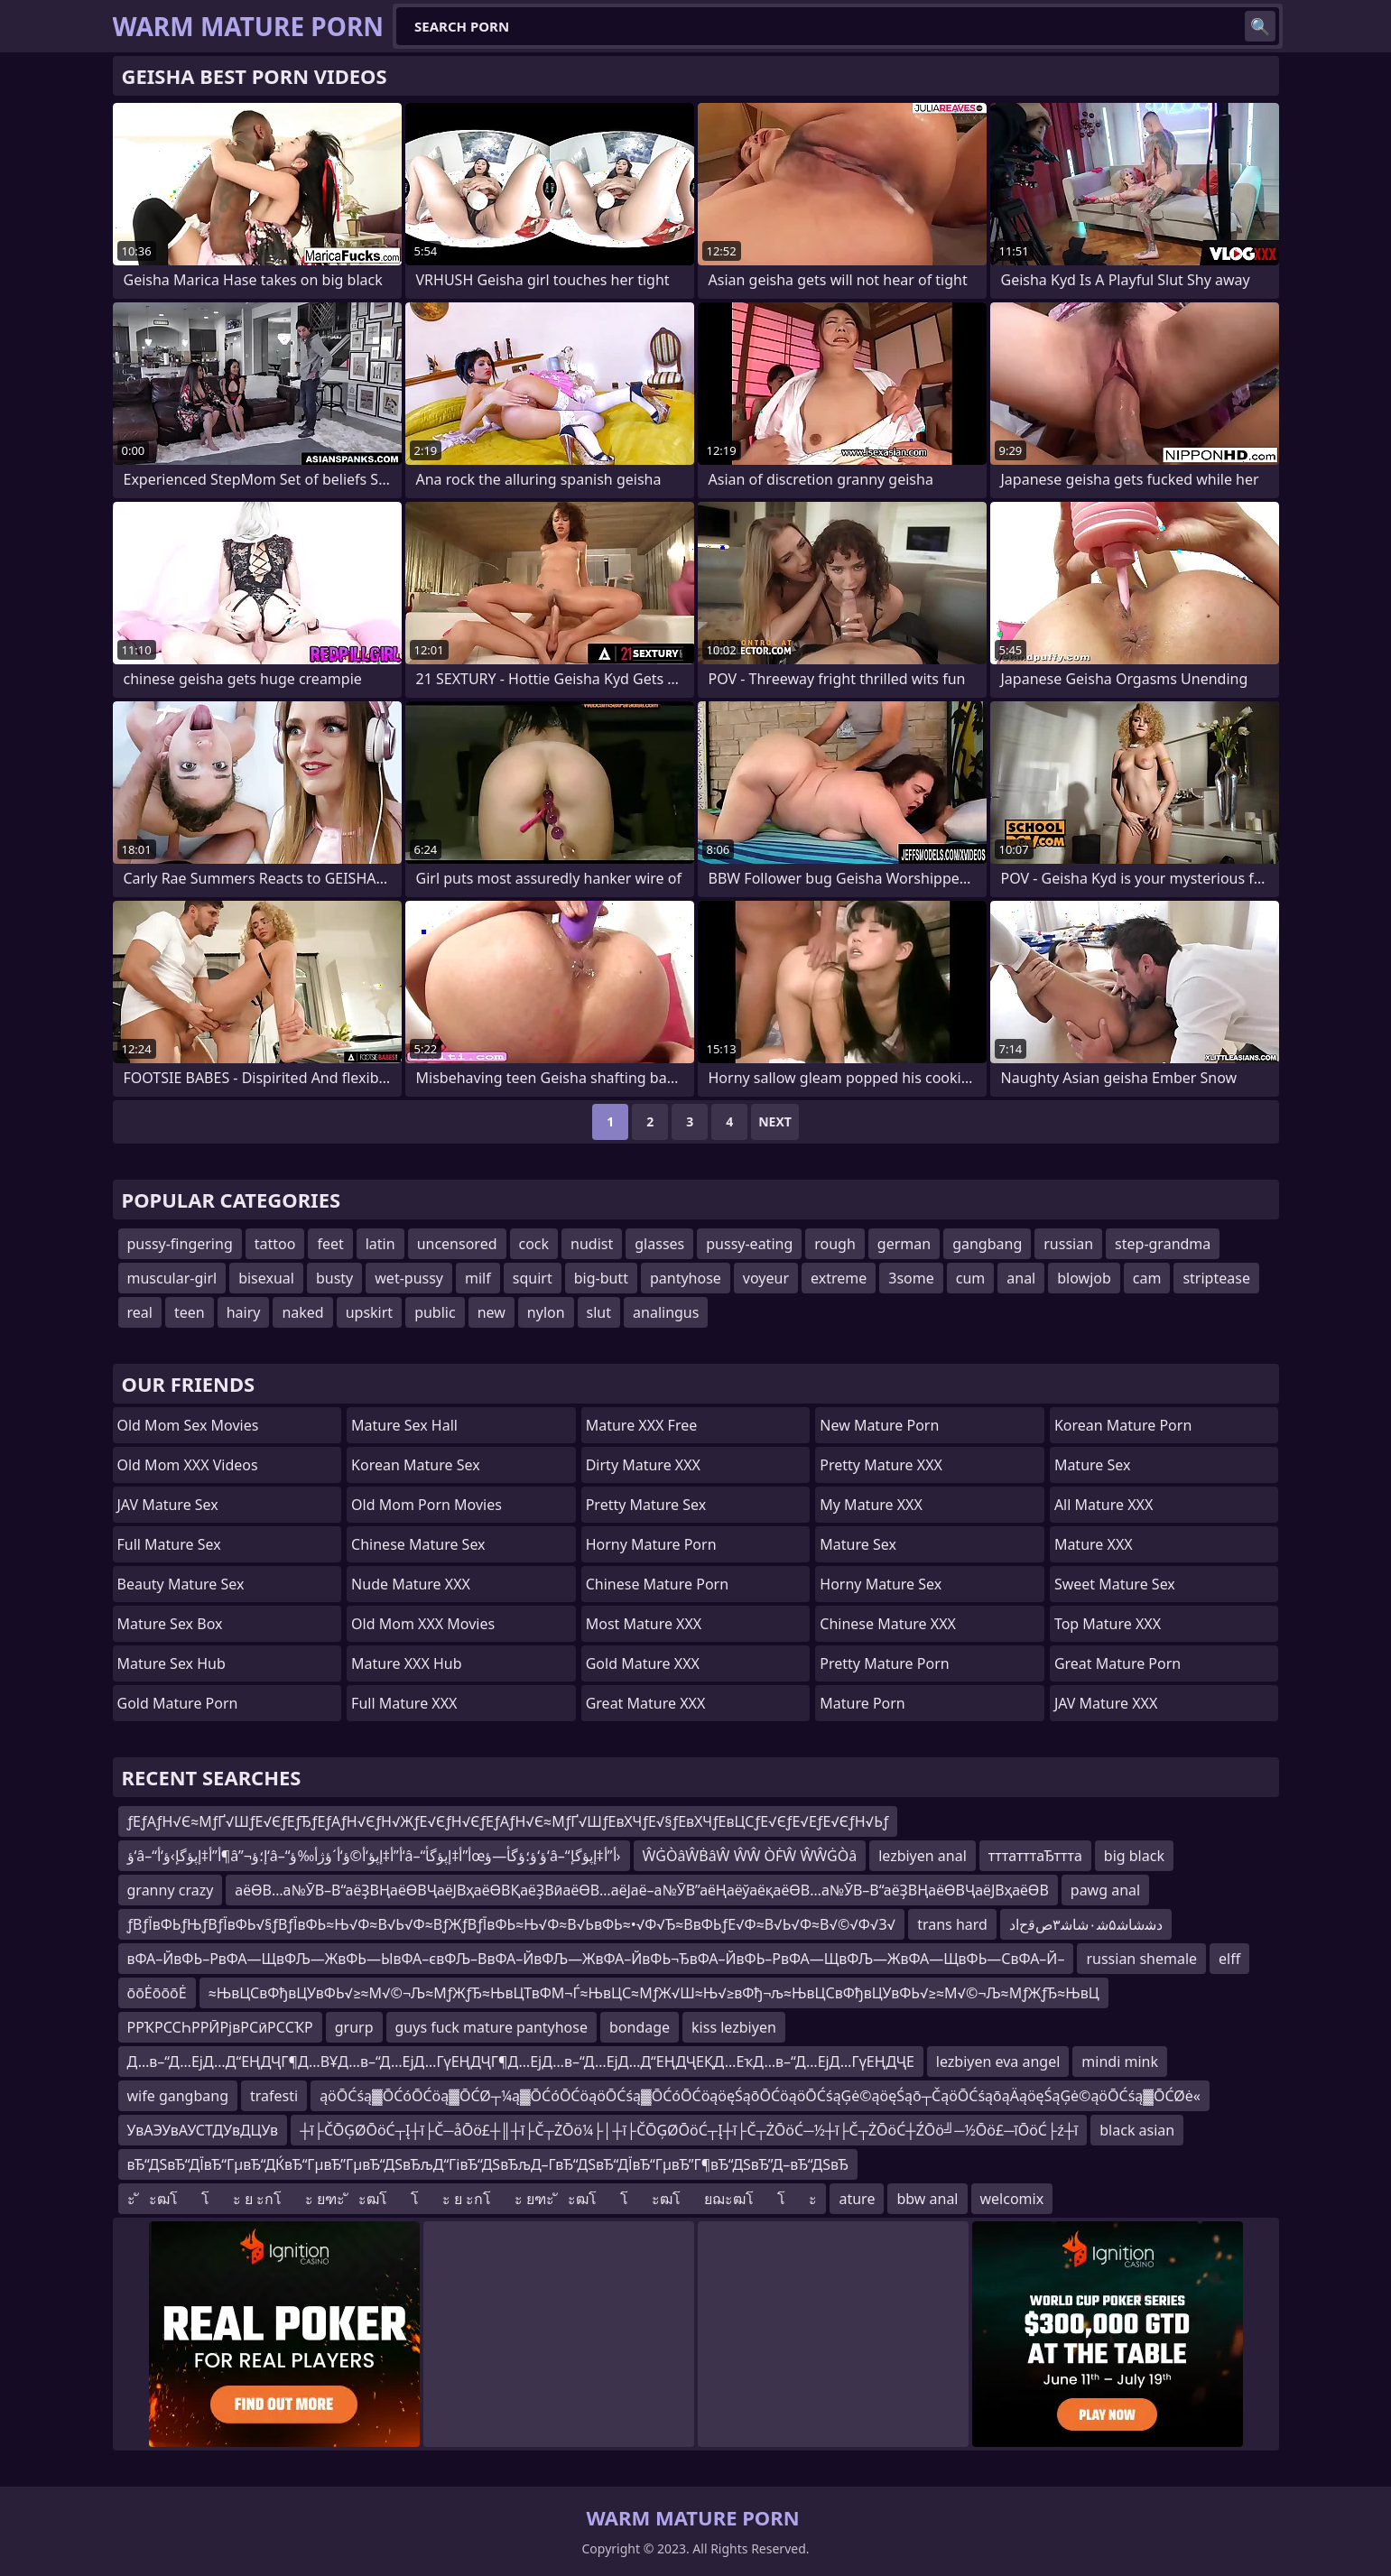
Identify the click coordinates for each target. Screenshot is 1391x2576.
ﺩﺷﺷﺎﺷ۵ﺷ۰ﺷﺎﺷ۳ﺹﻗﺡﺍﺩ (1086, 1924)
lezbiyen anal (922, 1856)
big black (1134, 1856)
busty (334, 1278)
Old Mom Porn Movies (426, 1505)
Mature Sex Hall (404, 1425)
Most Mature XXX (644, 1624)
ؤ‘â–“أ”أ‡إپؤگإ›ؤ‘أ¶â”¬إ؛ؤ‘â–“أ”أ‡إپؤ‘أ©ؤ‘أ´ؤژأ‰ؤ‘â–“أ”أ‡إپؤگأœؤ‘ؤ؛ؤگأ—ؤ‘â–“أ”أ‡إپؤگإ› (374, 1856)
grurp (354, 2027)
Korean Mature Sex (415, 1465)
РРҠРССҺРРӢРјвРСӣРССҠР (220, 2027)
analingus (666, 1312)
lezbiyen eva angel (998, 2061)
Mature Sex (858, 1544)
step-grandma (1162, 1244)
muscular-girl (172, 1278)
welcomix (1012, 2199)
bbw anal (927, 2199)
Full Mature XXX (404, 1703)
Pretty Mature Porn (884, 1663)
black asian (1136, 2130)
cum (971, 1278)
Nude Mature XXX (410, 1584)
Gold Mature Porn (177, 1703)
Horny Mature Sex (880, 1584)
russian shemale (1141, 1959)
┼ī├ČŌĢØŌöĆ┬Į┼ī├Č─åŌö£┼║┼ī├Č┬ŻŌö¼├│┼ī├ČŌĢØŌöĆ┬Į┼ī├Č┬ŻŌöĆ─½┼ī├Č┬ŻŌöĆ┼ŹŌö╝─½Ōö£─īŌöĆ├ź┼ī (689, 2130)
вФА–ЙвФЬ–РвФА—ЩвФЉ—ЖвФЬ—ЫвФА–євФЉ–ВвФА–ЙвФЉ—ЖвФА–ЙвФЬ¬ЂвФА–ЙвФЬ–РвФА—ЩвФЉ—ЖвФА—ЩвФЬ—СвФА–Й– (596, 1959)
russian (1068, 1244)
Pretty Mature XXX (881, 1465)
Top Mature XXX (1107, 1624)
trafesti (274, 2096)
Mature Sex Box (170, 1624)
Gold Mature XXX (643, 1663)
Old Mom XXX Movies (423, 1624)
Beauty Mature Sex (181, 1584)
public (435, 1312)
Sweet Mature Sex (1114, 1584)
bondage (639, 2027)
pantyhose (685, 1278)
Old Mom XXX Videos (187, 1465)
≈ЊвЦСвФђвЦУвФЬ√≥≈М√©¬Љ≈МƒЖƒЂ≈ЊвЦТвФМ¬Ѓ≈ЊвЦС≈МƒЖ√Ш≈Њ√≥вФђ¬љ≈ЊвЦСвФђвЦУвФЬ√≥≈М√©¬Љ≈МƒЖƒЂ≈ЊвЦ (654, 1993)
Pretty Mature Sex (646, 1505)
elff (1229, 1959)
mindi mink (1119, 2061)
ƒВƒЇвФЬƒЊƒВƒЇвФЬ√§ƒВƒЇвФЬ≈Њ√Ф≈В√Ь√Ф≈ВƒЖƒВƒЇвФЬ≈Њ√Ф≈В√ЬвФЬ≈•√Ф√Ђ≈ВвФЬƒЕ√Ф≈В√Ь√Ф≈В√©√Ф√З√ (511, 1924)
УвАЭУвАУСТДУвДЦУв (203, 2130)
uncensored (457, 1244)
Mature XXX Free (642, 1425)
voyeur (766, 1278)
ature (857, 2199)
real (140, 1312)
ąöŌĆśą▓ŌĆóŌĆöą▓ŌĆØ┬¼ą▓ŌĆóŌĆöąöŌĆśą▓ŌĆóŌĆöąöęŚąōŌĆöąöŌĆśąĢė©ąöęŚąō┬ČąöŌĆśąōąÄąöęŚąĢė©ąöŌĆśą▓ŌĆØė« (760, 2096)
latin (380, 1244)
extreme (839, 1278)
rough (835, 1244)
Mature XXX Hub (406, 1663)
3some (910, 1278)
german (904, 1244)
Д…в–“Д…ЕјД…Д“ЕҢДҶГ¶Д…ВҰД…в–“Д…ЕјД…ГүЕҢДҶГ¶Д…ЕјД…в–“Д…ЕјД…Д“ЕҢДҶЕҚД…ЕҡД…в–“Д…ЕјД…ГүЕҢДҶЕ (520, 2061)
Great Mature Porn (1117, 1663)
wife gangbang (177, 2096)
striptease (1215, 1278)
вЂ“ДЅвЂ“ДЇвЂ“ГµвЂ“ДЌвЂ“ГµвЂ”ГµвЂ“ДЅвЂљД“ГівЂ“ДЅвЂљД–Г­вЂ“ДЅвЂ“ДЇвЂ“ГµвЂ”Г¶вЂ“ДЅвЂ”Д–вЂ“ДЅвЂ (488, 2164)
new (491, 1312)
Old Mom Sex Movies (188, 1425)
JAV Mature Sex (167, 1505)
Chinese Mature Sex (418, 1544)
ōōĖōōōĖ (157, 1993)
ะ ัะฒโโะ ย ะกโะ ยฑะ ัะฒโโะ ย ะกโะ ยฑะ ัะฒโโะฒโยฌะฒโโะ (472, 2199)
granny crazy (170, 1890)
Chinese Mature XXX (888, 1624)
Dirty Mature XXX (643, 1465)
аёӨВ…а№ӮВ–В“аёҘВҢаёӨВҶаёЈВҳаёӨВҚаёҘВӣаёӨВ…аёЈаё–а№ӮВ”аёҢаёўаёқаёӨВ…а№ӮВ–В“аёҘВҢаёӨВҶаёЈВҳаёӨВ (641, 1890)
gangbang (987, 1244)
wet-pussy (409, 1278)
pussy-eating (749, 1244)
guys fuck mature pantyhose (491, 2027)
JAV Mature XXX (1105, 1703)
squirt (532, 1278)
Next (775, 1121)
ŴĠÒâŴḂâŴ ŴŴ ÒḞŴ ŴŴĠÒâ (750, 1856)
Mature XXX (1093, 1544)
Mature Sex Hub (171, 1663)
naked (302, 1312)
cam (1147, 1278)
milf (478, 1278)
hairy (244, 1312)
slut (599, 1312)
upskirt (369, 1312)
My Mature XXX (871, 1505)
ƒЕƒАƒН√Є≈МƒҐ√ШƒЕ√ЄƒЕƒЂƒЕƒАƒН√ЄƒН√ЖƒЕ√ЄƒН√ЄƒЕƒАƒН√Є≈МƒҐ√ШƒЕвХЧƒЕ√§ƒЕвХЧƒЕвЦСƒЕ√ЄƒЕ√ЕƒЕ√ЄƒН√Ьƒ (508, 1821)
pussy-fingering (180, 1244)
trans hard (952, 1924)
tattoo (275, 1244)
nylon (546, 1312)
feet (330, 1244)
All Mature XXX (1103, 1505)
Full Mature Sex (169, 1544)
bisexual (266, 1278)
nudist (591, 1244)
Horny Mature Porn (651, 1544)
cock (534, 1244)
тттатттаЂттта (1035, 1856)
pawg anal (1105, 1890)
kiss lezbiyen (733, 2027)
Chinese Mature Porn (657, 1584)
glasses (659, 1244)
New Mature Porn (879, 1425)
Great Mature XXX (646, 1703)
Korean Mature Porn (1123, 1425)
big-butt (601, 1278)
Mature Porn (862, 1703)
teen (189, 1312)
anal (1020, 1278)
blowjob (1084, 1278)
